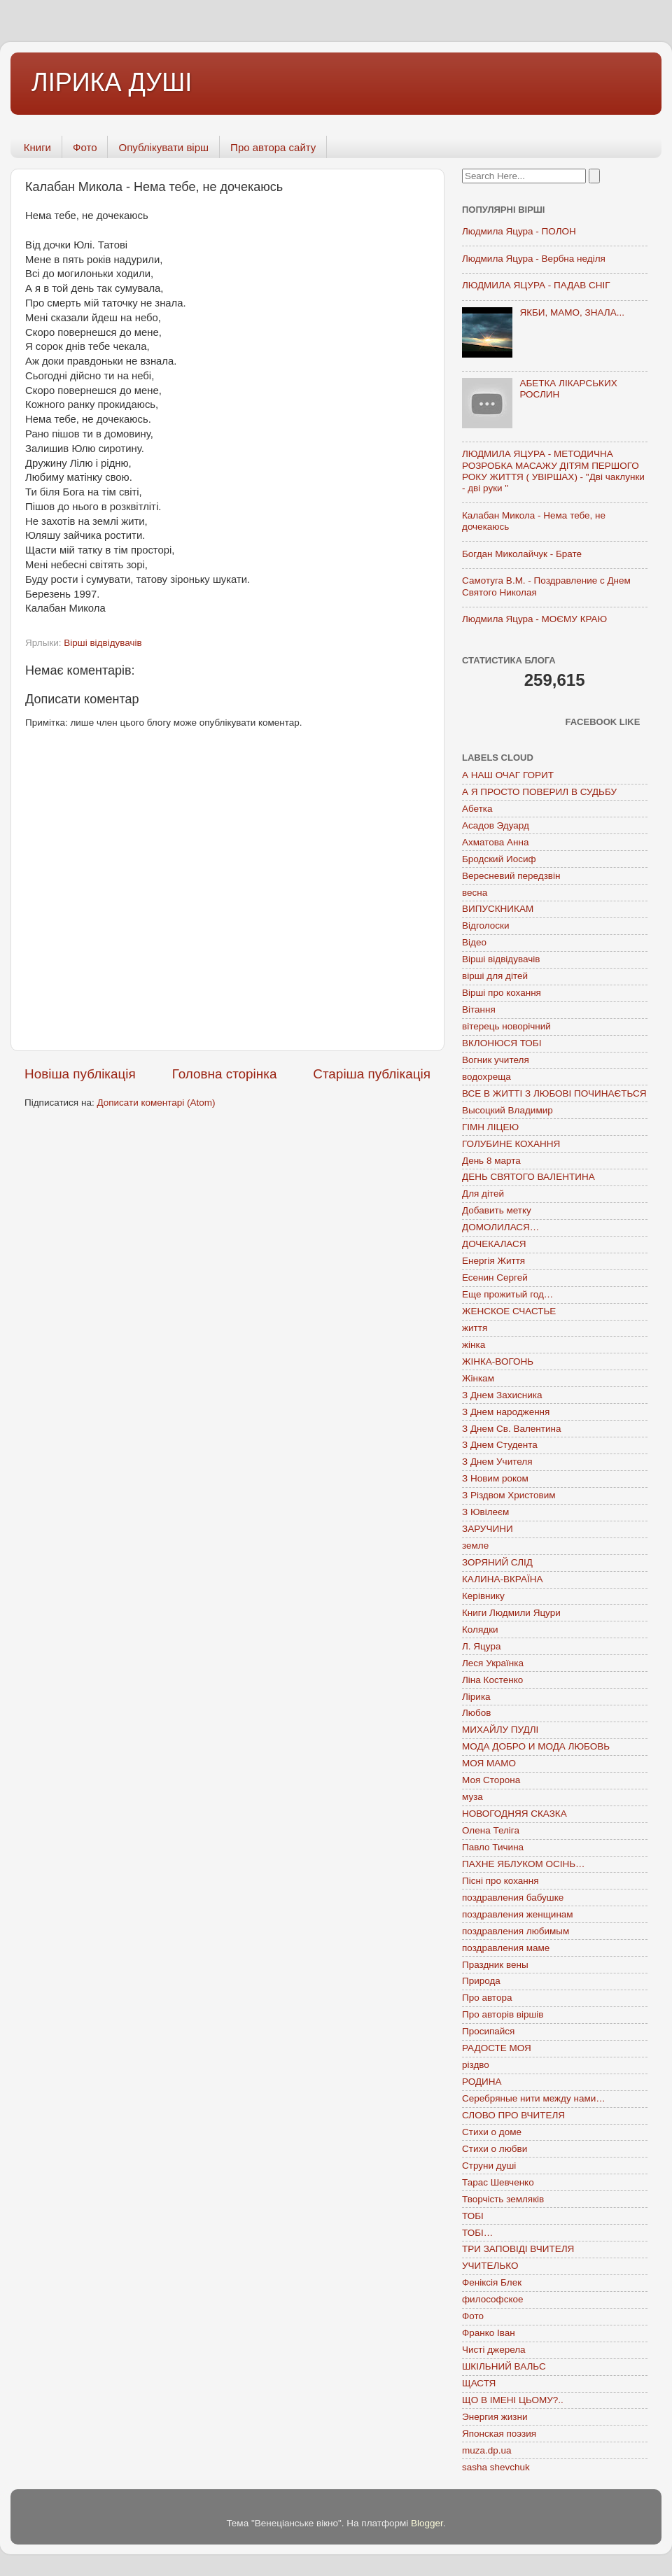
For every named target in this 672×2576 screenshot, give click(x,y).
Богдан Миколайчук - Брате (522, 554)
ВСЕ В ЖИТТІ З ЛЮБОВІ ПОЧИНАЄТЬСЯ (554, 1093)
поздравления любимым (515, 1931)
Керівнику (483, 1596)
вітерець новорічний (506, 1026)
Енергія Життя (493, 1260)
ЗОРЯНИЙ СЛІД (497, 1562)
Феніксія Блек (492, 2282)
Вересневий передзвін (511, 876)
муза (472, 1797)
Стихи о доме (492, 2132)
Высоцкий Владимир (507, 1110)
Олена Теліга (490, 1830)
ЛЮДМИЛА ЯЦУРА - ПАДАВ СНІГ (536, 285)
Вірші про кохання (501, 992)
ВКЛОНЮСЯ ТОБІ (501, 1043)
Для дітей (483, 1193)
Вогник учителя (495, 1060)
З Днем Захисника (502, 1395)
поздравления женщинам (517, 1914)
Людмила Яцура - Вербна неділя (534, 258)
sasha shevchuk (496, 2467)
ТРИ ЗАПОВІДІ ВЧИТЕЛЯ (518, 2249)
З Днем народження (506, 1412)
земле (475, 1545)
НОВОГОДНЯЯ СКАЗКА (514, 1813)
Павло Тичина (493, 1847)
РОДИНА (482, 2081)
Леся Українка (493, 1663)
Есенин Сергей (495, 1277)
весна (474, 892)
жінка (473, 1344)
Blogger (427, 2523)
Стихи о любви (494, 2149)
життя (474, 1328)
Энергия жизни (494, 2417)
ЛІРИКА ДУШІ (111, 82)
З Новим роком (495, 1478)
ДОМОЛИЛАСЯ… (500, 1227)
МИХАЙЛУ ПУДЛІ (500, 1729)
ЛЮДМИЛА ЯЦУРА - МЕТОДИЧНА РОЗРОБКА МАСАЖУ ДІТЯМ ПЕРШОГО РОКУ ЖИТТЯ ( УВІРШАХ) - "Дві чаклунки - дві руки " (553, 471)
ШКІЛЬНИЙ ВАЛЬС (504, 2366)
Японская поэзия (499, 2433)
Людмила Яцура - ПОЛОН (519, 231)
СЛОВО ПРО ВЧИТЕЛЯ (513, 2115)
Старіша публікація (371, 1074)
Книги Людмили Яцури (511, 1612)
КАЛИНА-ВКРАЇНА (502, 1579)
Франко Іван (488, 2333)
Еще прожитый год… (507, 1294)
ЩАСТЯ (479, 2383)
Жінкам (478, 1378)
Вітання (479, 1009)
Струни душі (489, 2165)
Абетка (477, 808)
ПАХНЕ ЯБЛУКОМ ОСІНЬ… (523, 1864)
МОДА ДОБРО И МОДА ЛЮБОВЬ (536, 1746)
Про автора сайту (273, 147)
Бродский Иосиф (499, 859)
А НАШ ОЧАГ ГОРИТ (508, 775)
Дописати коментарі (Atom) (156, 1102)
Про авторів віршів (503, 2014)
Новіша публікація (80, 1074)
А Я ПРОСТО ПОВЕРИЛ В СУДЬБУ (539, 792)
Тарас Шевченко (498, 2182)
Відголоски (485, 925)
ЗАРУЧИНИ (487, 1528)
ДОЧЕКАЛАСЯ (494, 1244)
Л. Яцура (481, 1646)
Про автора (487, 1997)
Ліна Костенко (492, 1680)
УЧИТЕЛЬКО (490, 2265)
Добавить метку (496, 1210)
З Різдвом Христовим (509, 1495)
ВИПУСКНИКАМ (497, 908)
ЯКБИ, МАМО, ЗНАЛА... (571, 312)
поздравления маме (506, 1948)
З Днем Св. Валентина (511, 1428)
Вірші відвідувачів (102, 643)
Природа (481, 1981)
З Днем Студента (500, 1445)
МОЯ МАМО (489, 1763)
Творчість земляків (503, 2199)
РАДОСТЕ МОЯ (496, 2048)
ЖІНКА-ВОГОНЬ (497, 1361)
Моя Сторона (491, 1780)
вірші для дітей (495, 976)
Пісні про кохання (500, 1880)
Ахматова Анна (495, 842)
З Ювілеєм (485, 1512)
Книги (37, 147)
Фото (85, 147)
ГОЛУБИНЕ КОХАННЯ (511, 1144)
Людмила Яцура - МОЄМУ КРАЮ (534, 619)
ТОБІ (473, 2216)
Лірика (476, 1696)
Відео (474, 942)
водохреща (486, 1076)
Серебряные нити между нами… (534, 2098)
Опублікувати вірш (163, 147)
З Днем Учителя (497, 1461)
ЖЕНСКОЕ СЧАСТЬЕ (509, 1311)
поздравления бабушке (513, 1897)
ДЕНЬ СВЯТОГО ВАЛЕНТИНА (528, 1176)
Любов (476, 1713)
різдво (475, 2065)
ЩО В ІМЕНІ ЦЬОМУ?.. (513, 2400)
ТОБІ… (477, 2232)
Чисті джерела (494, 2349)
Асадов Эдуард (495, 825)
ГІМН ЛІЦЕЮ (490, 1127)
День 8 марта (491, 1160)
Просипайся (488, 2031)
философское (493, 2299)
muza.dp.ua (487, 2450)
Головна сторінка (224, 1074)
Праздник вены (495, 1964)
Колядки (480, 1629)
